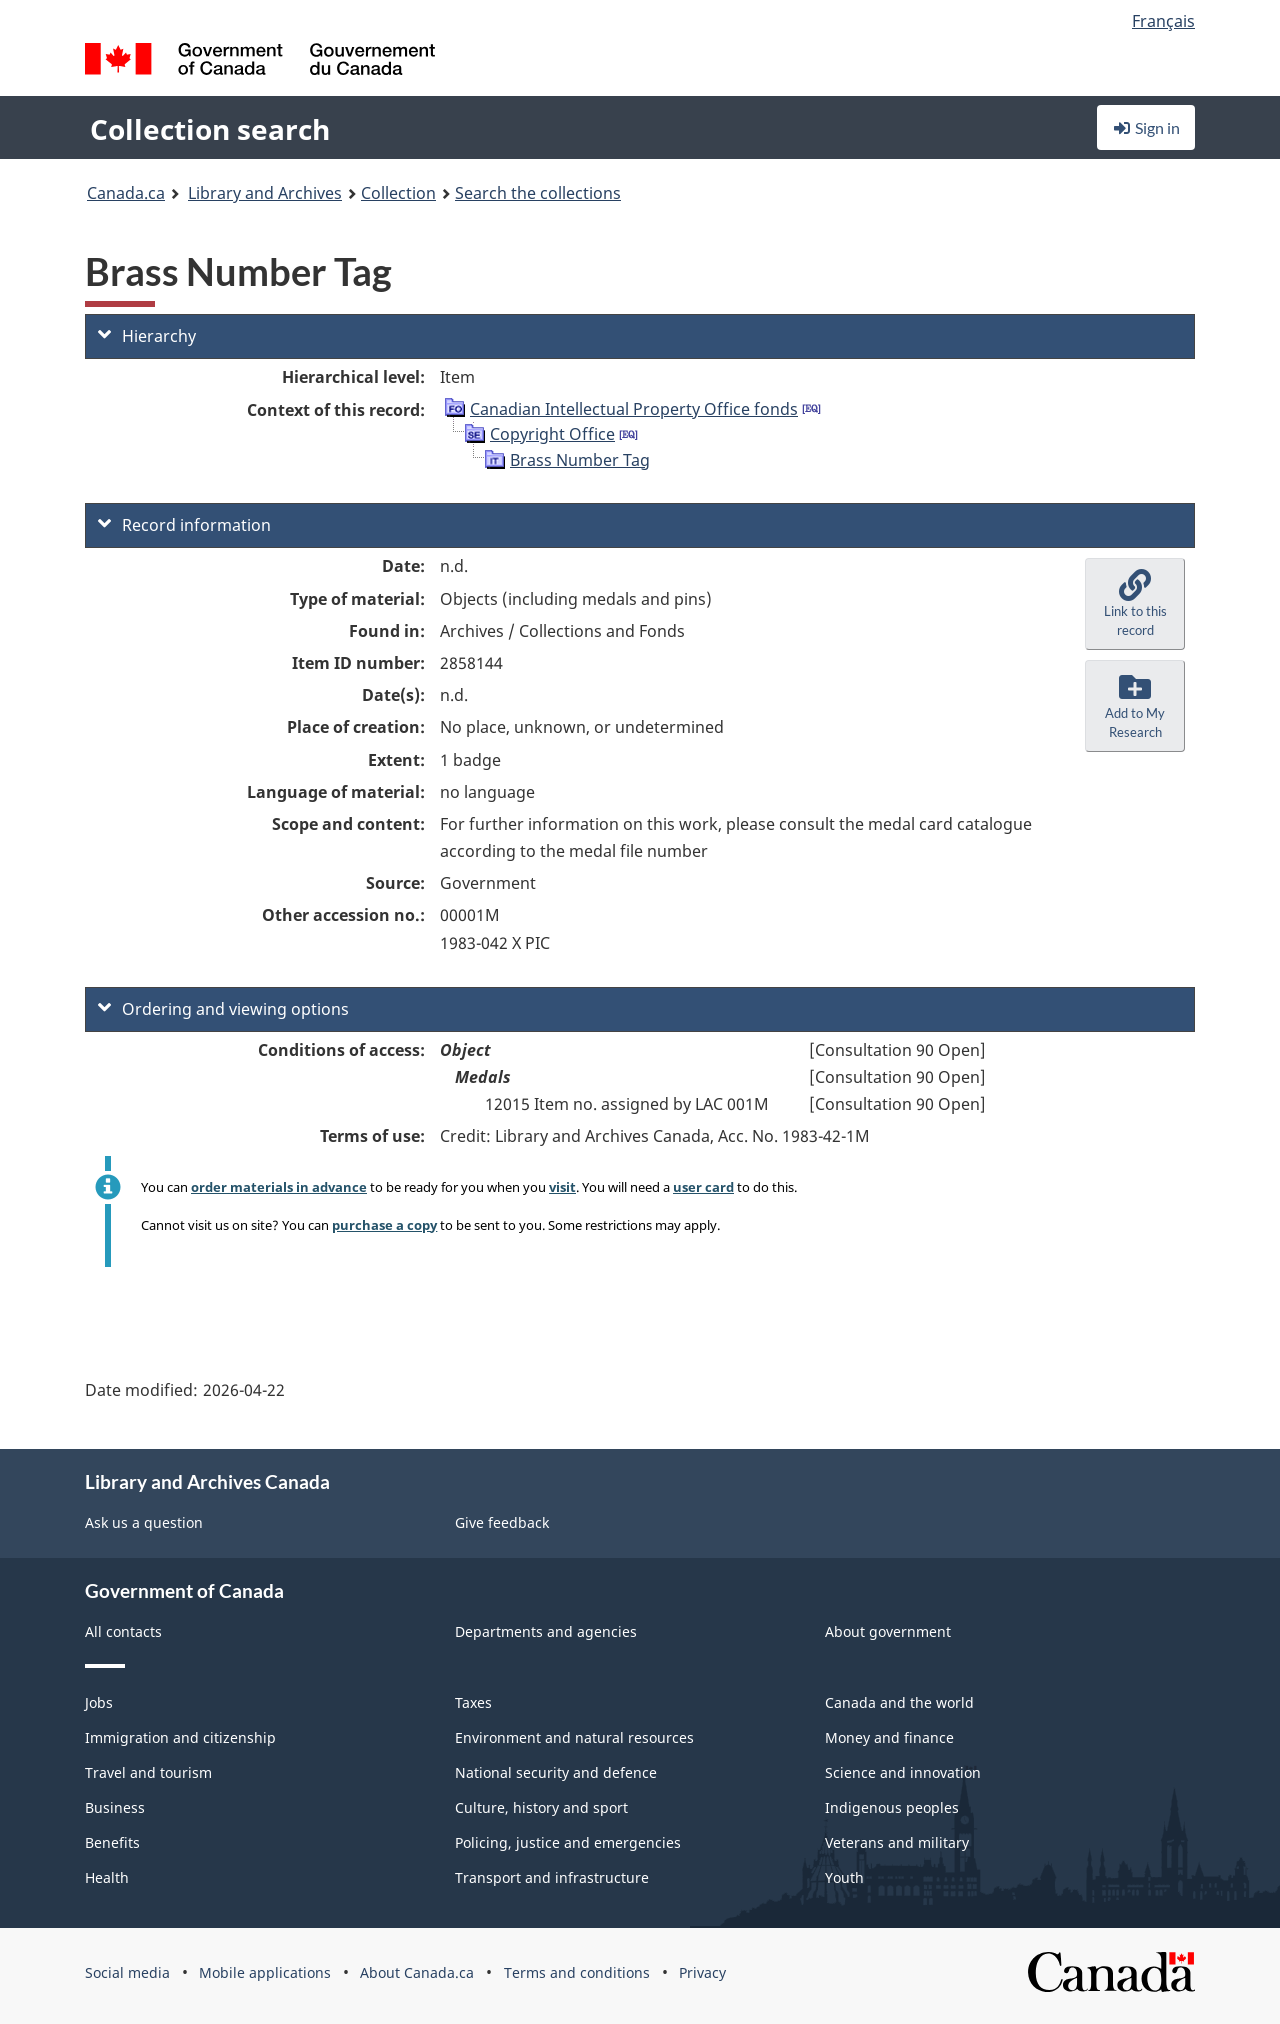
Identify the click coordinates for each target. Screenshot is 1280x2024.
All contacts (123, 1631)
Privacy (702, 1972)
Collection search (210, 129)
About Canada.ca (417, 1972)
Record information (184, 525)
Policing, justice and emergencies (568, 1842)
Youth (844, 1877)
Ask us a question (144, 1522)
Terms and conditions (577, 1972)
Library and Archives (265, 193)
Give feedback (502, 1522)
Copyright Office (552, 434)
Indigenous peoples (892, 1807)
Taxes (473, 1702)
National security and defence (556, 1772)
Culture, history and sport (541, 1807)
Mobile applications (265, 1972)
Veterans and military (897, 1842)
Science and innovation (903, 1772)
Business (115, 1807)
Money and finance (889, 1737)
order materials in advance (279, 1187)
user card (703, 1187)
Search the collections (538, 193)
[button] (1135, 604)
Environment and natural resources (574, 1737)
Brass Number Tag (580, 460)
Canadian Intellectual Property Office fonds (634, 409)
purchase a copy (384, 1225)
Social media (127, 1972)
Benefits (112, 1842)
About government (888, 1631)
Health (107, 1877)
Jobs (99, 1702)
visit (562, 1187)
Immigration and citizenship (180, 1737)
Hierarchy (147, 336)
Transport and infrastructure (552, 1877)
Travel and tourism (148, 1772)
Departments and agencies (546, 1631)
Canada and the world (899, 1702)
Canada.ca (126, 193)
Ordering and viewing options (223, 1009)
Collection (398, 193)
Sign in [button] (1146, 127)
